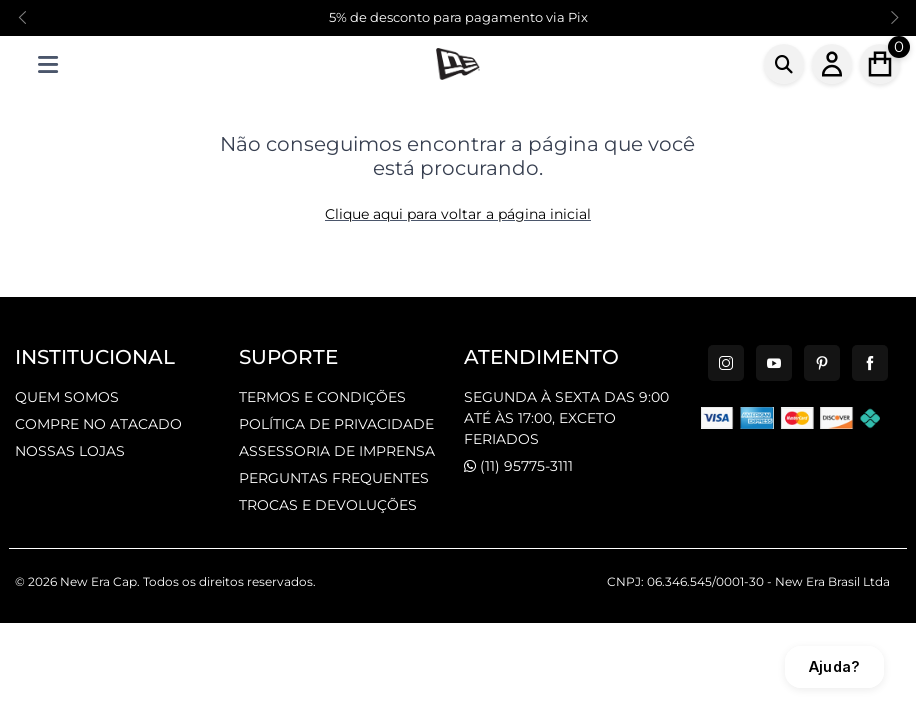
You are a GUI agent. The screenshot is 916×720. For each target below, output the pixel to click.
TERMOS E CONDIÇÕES (322, 397)
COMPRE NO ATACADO (98, 424)
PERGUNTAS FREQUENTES (334, 478)
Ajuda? (834, 666)
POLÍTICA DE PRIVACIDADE (336, 424)
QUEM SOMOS (67, 397)
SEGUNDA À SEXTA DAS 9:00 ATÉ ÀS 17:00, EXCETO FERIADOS (566, 418)
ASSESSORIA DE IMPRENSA (337, 451)
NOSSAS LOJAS (70, 451)
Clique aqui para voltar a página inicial (458, 214)
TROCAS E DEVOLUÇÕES (328, 505)
